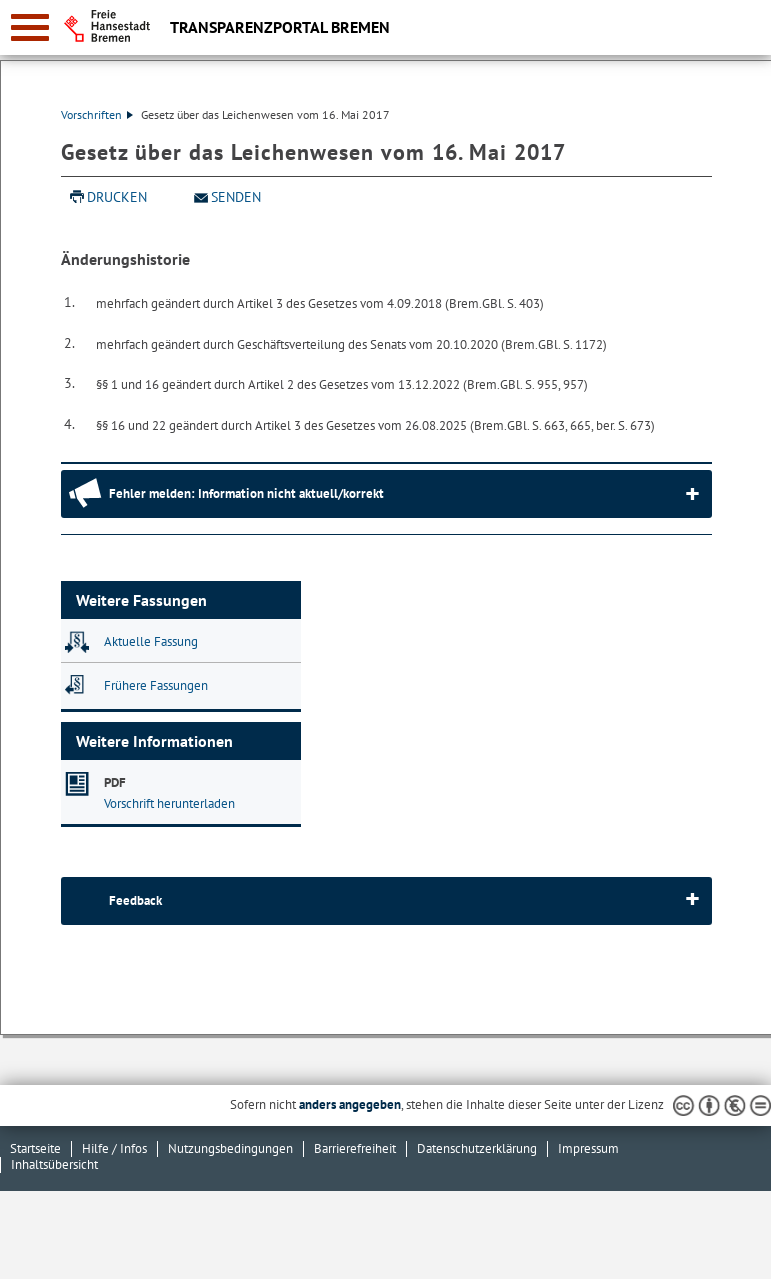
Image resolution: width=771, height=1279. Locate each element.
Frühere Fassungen (156, 685)
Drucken (117, 197)
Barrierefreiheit (355, 1148)
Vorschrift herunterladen (169, 803)
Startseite (35, 1148)
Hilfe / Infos (114, 1148)
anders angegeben (350, 1104)
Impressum (588, 1148)
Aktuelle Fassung (151, 641)
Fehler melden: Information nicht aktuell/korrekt (246, 493)
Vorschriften (97, 114)
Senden (236, 197)
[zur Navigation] (30, 27)
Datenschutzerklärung (477, 1148)
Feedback (135, 900)
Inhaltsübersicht (54, 1164)
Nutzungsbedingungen (230, 1148)
